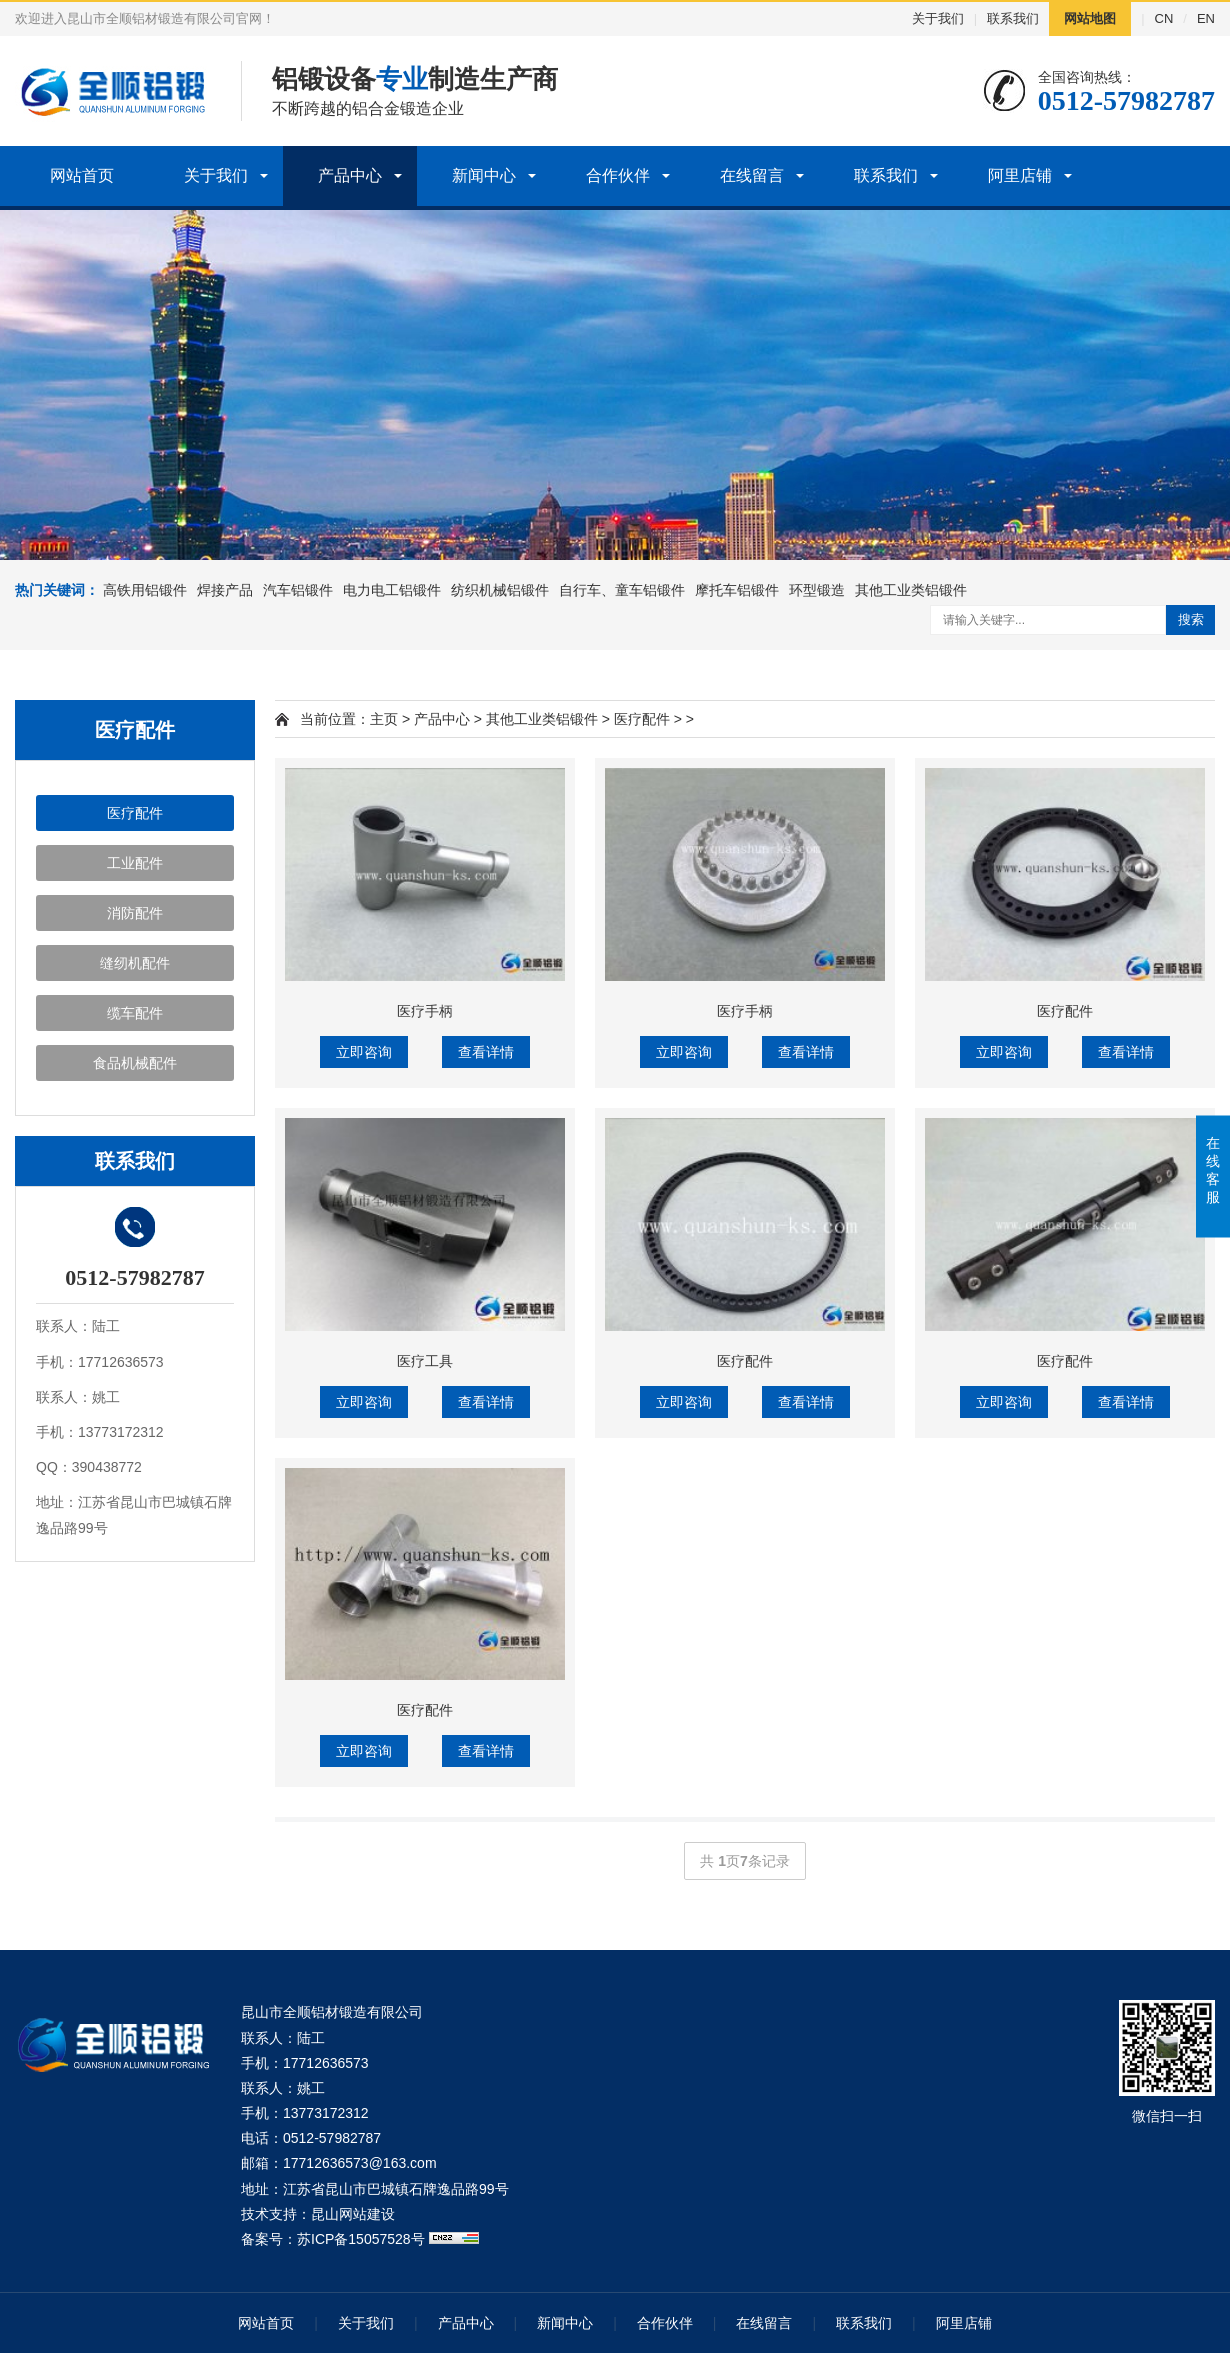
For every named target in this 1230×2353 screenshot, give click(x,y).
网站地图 (1090, 18)
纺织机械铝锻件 (500, 590)
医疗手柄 (425, 1011)
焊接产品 (225, 590)
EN (1206, 18)
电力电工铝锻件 (392, 590)
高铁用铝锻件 (145, 590)
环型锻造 (817, 590)
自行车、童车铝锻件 (622, 590)
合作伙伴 (618, 175)
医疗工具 (425, 1361)
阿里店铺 (1020, 175)
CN (1164, 18)
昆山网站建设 (353, 2214)
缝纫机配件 (135, 963)
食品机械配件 (135, 1063)
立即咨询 (364, 1052)
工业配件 (135, 863)
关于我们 (938, 18)
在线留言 (752, 175)
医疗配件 (135, 813)
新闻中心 (484, 175)
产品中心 (350, 175)
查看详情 (486, 1052)
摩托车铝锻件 (737, 590)
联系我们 (1013, 18)
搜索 (1191, 619)
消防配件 (135, 913)
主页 (384, 719)
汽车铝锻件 (298, 590)
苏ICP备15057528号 (361, 2239)
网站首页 (82, 175)
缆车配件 (135, 1013)
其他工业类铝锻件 (911, 590)
